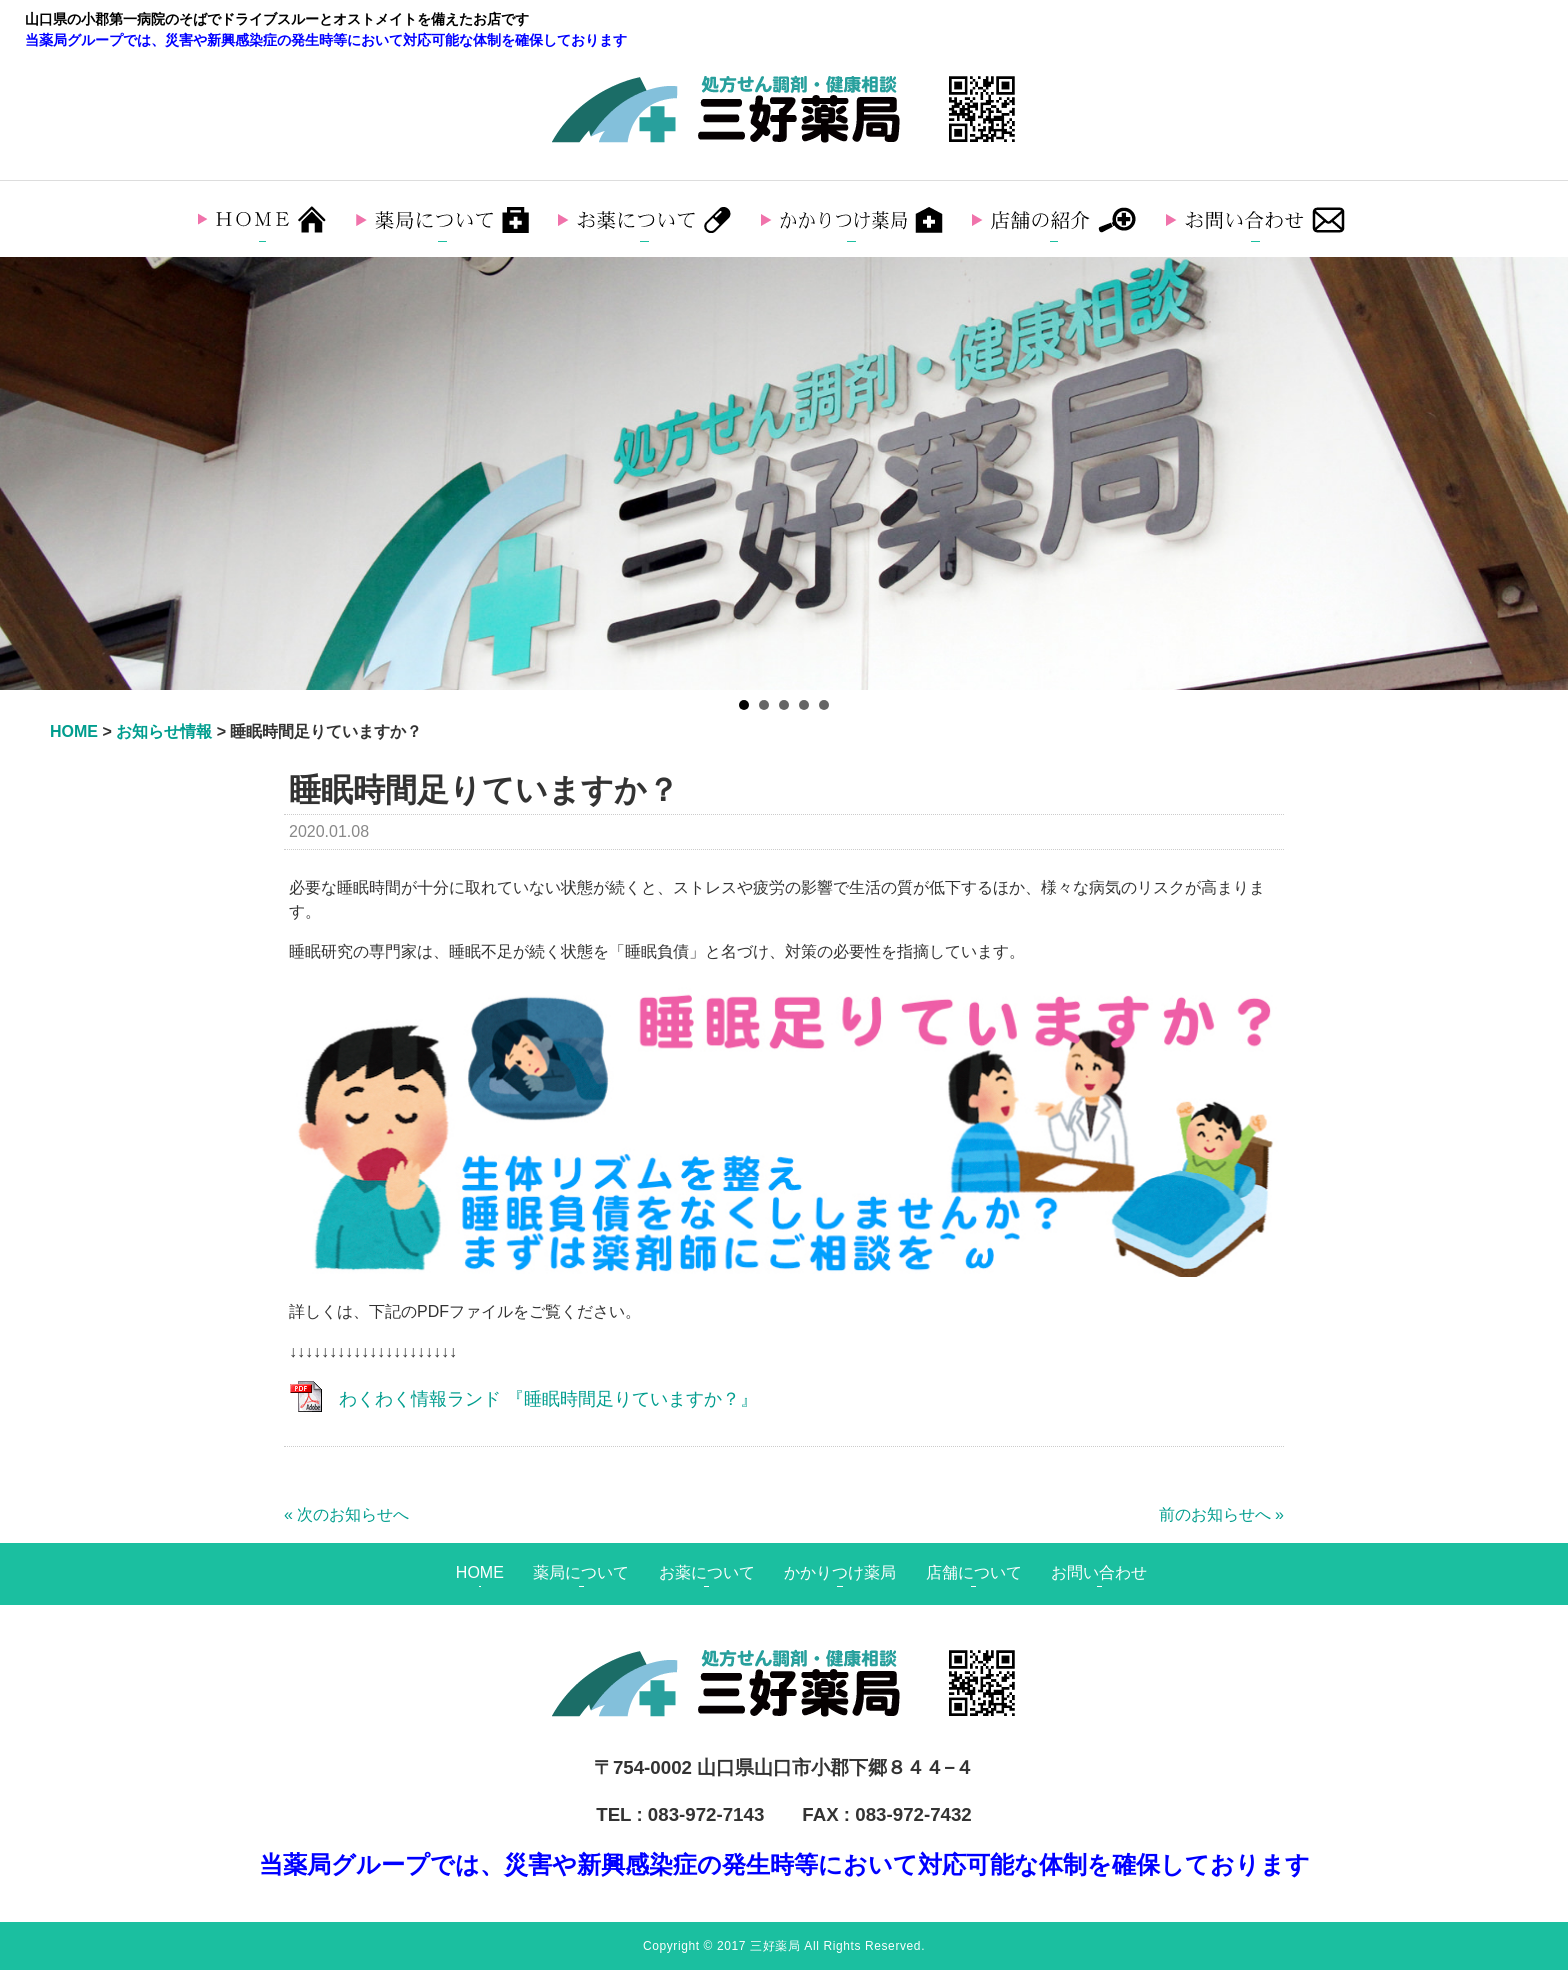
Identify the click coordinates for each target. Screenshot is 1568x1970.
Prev (26, 474)
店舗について (974, 1572)
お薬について (707, 1572)
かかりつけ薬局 (840, 1572)
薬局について (581, 1572)
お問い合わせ (1099, 1572)
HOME (480, 1572)
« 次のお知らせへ (346, 1514)
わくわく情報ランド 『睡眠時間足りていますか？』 (548, 1399)
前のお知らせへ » (1221, 1514)
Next (1542, 474)
